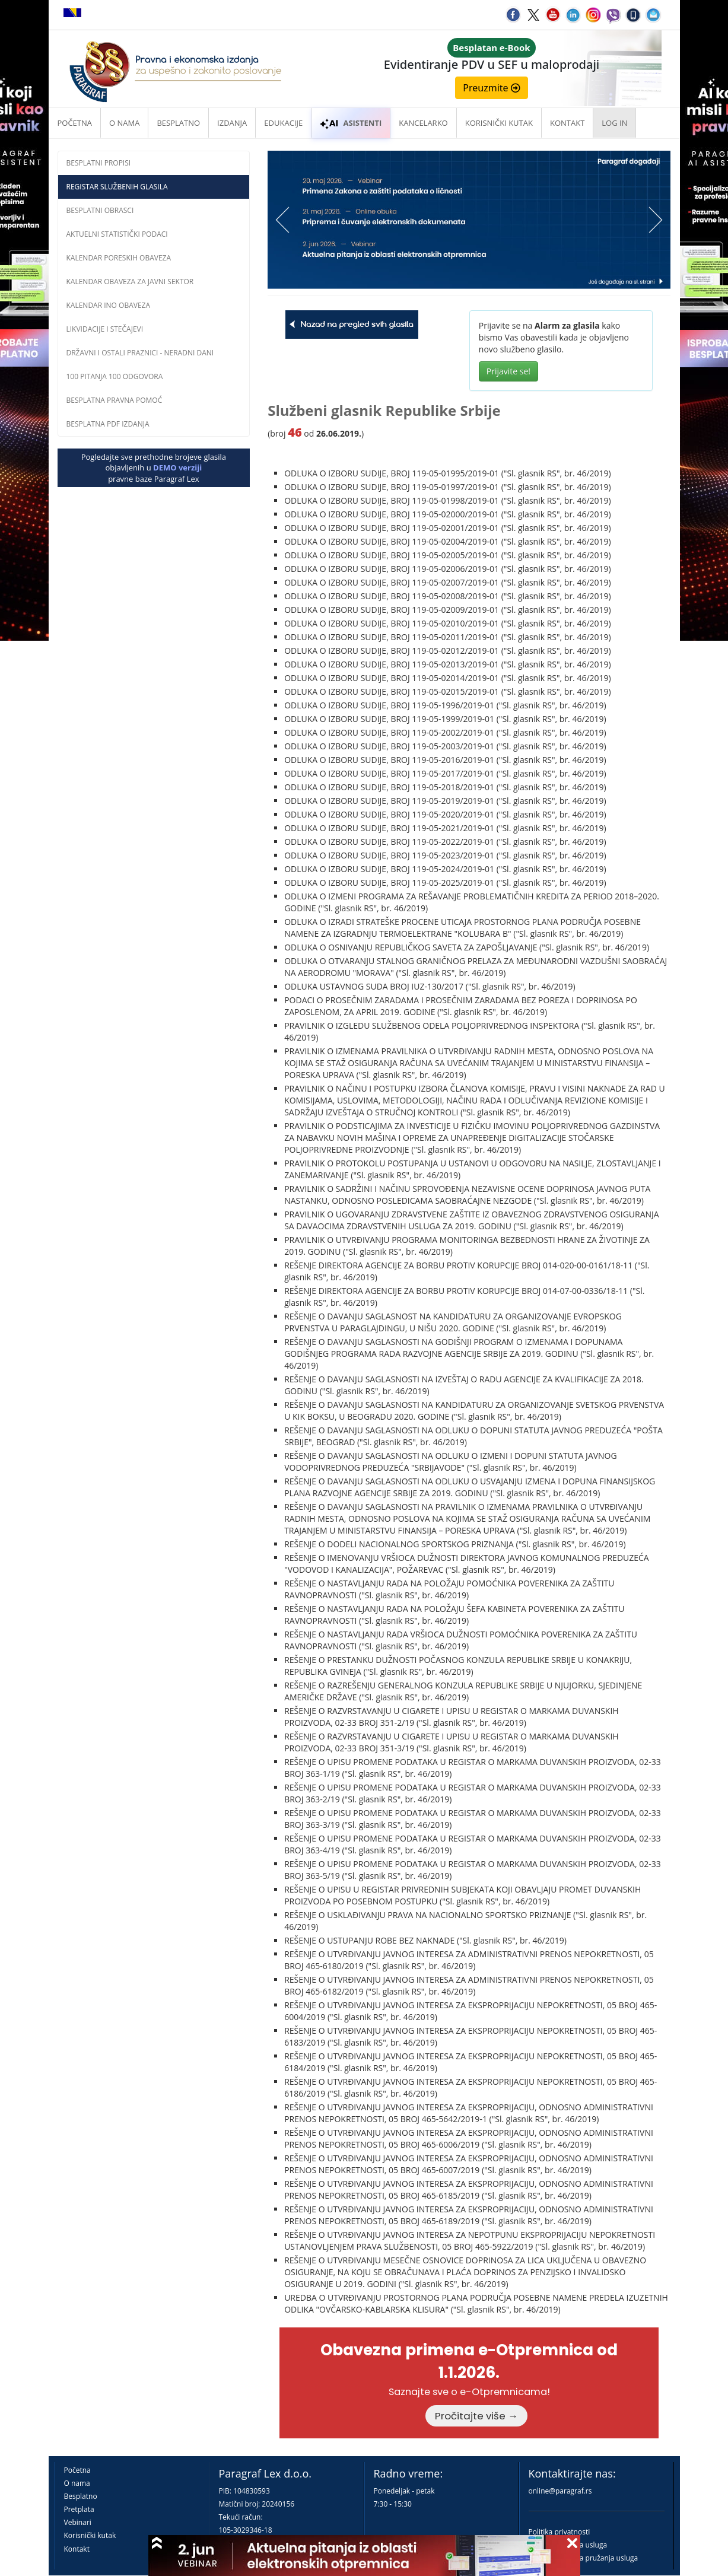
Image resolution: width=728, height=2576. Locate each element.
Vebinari (77, 2522)
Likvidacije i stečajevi (105, 329)
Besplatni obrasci (100, 210)
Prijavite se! (508, 371)
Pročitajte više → (476, 2416)
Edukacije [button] (283, 122)
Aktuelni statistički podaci (117, 234)
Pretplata (79, 2509)
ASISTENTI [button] (351, 122)
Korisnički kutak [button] (499, 122)
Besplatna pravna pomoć (114, 400)
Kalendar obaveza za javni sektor (130, 281)
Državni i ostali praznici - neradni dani (140, 353)
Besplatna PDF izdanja (108, 424)
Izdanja (232, 122)
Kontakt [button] (567, 122)
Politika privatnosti (559, 2532)
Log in (614, 122)
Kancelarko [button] (423, 122)
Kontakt (77, 2549)
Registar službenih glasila (117, 187)
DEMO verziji (177, 467)
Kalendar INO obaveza (108, 305)
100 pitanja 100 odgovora (114, 376)
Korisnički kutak (90, 2535)
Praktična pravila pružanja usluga (583, 2558)
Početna (75, 122)
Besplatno (178, 122)
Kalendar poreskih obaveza (118, 258)
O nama (124, 122)
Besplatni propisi (98, 163)
